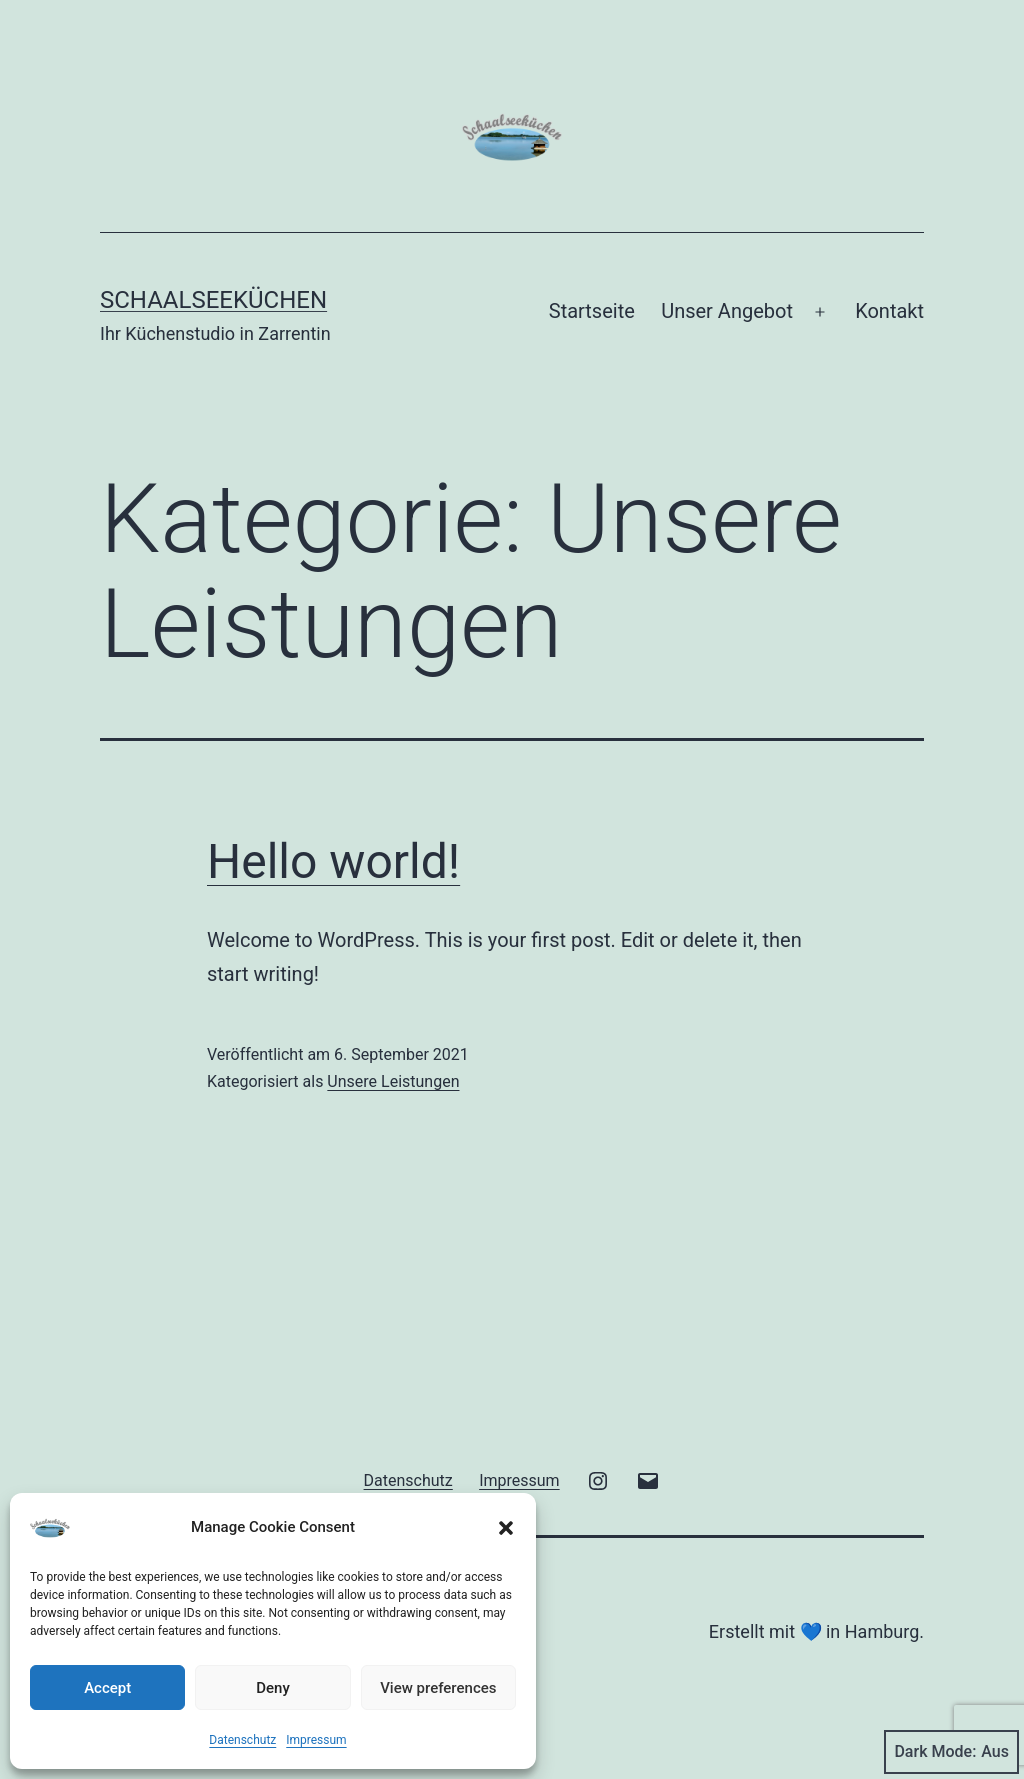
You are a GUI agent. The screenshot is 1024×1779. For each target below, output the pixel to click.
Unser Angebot (727, 311)
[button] (506, 1528)
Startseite (592, 311)
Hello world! (333, 861)
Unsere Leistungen (393, 1081)
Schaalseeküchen (213, 300)
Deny (273, 1688)
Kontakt (889, 311)
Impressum (316, 1740)
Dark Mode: (951, 1752)
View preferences (438, 1688)
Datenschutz (242, 1740)
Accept (107, 1688)
